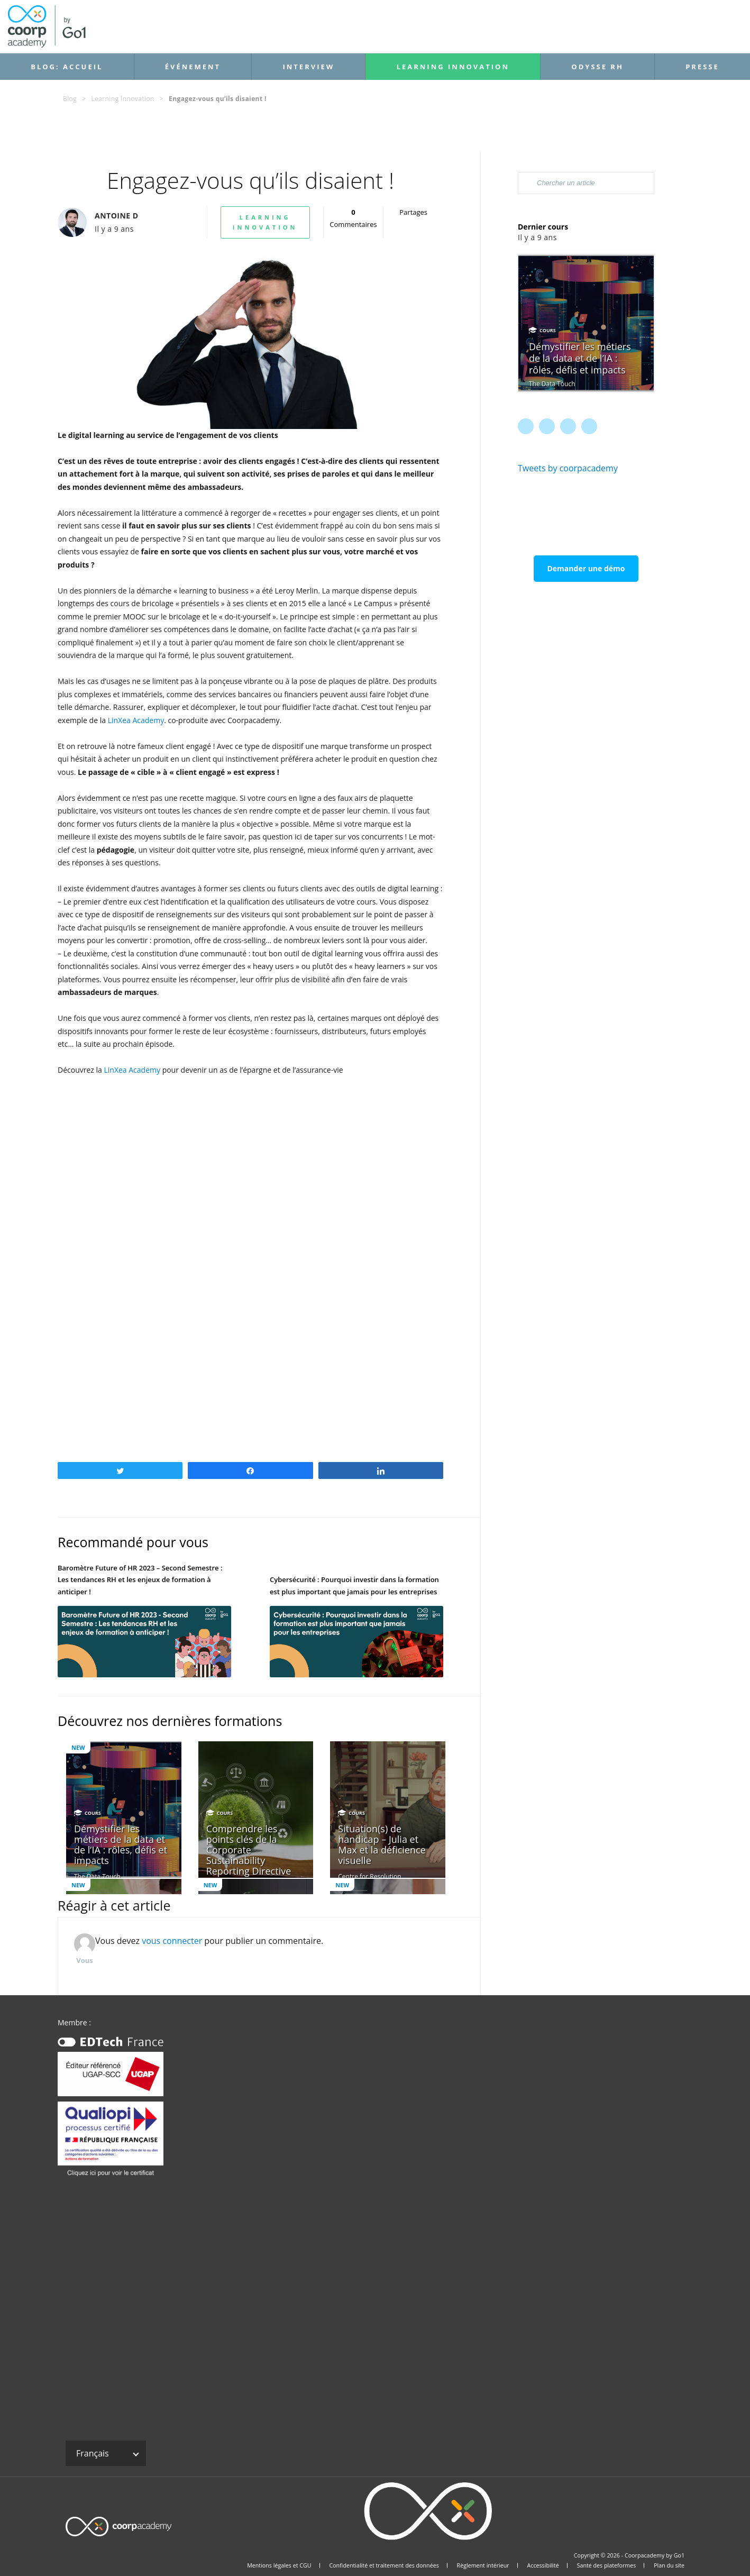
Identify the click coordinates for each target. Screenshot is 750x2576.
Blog (70, 98)
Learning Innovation (453, 66)
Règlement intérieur (483, 2565)
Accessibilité (543, 2565)
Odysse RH (597, 66)
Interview (308, 66)
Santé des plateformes (606, 2565)
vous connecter (172, 1941)
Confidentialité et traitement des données (383, 2565)
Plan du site (669, 2565)
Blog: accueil (67, 66)
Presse (702, 66)
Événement (193, 66)
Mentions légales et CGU (279, 2565)
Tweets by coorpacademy (568, 468)
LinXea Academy (136, 720)
